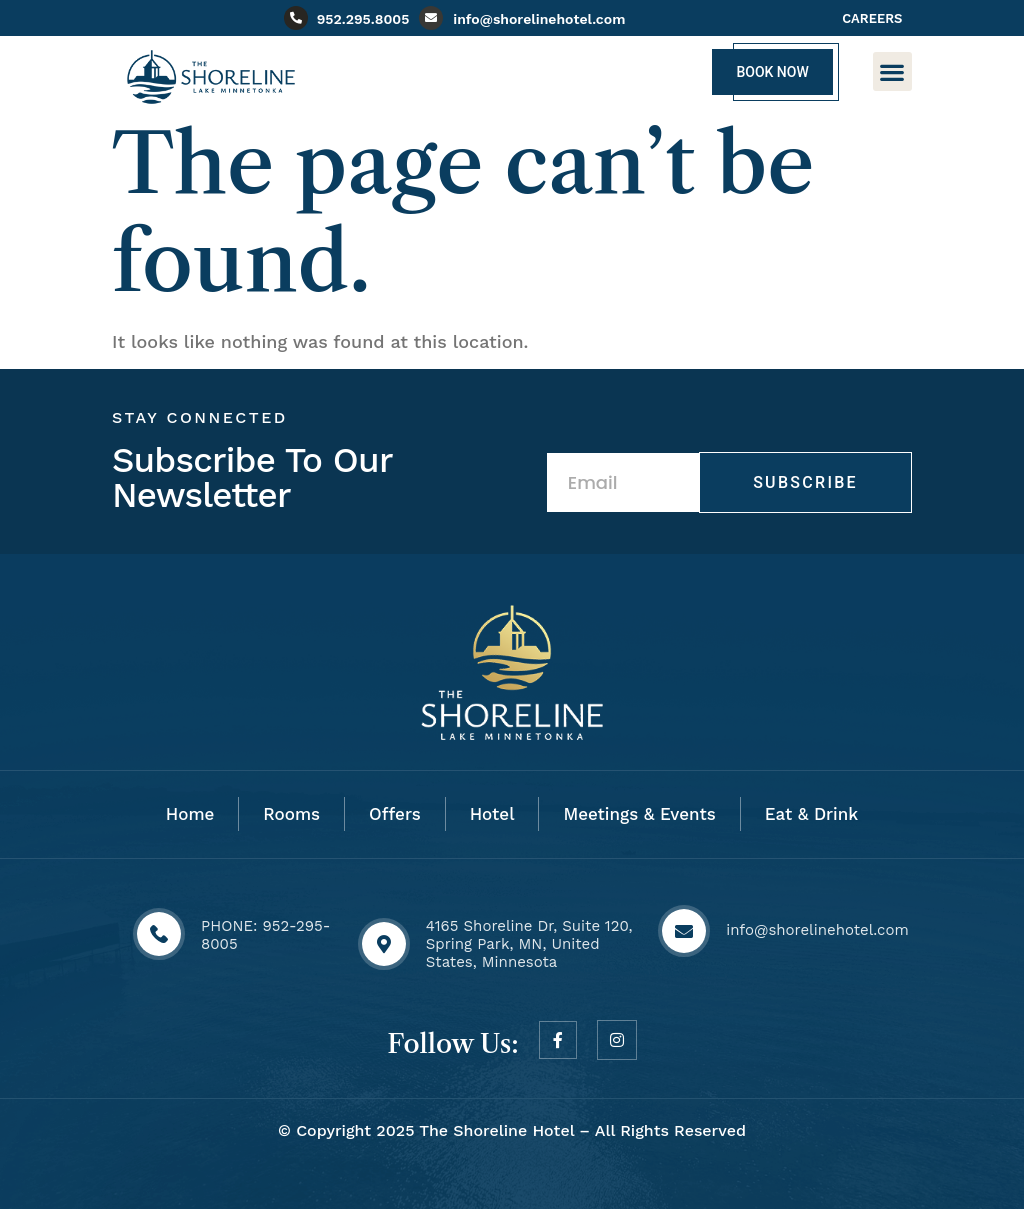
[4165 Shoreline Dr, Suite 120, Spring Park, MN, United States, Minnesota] (384, 944)
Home (190, 814)
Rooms (291, 814)
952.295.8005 (363, 19)
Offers (395, 814)
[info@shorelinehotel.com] (431, 18)
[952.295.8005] (296, 18)
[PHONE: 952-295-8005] (159, 934)
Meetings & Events (639, 814)
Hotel (492, 814)
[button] (892, 71)
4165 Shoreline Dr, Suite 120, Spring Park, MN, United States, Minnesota (529, 944)
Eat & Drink (811, 814)
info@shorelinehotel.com (539, 19)
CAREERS (872, 18)
